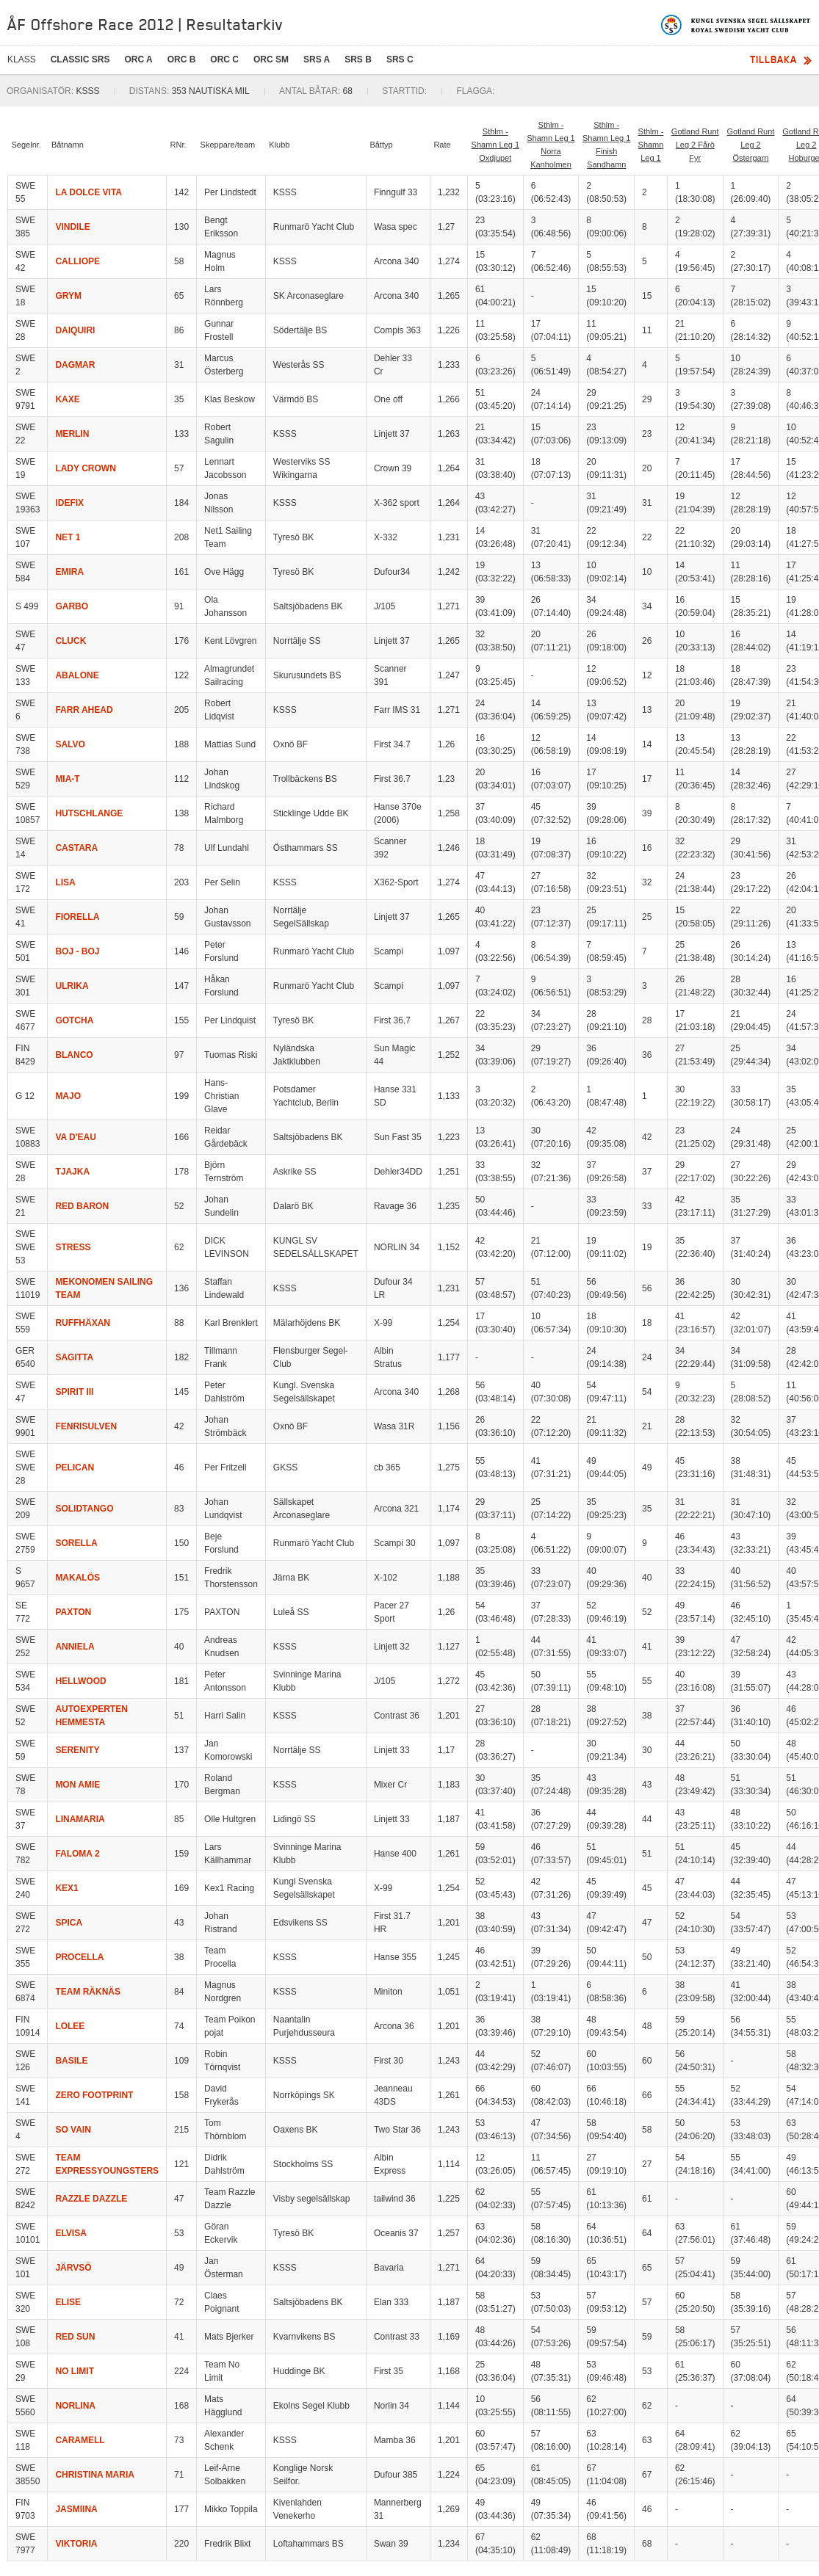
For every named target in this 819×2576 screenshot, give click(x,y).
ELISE (68, 2302)
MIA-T (67, 779)
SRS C (400, 59)
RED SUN (75, 2337)
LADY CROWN (85, 468)
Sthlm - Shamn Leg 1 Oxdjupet (495, 144)
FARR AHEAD (83, 710)
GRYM (68, 296)
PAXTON (73, 1612)
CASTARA (76, 848)
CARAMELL (79, 2440)
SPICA (68, 1923)
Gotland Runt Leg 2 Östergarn (751, 144)
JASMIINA (76, 2509)
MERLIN (72, 434)
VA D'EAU (75, 1137)
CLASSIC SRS (80, 59)
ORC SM (271, 59)
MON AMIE (77, 1784)
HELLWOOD (80, 1681)
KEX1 (66, 1888)
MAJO (68, 1096)
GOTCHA (74, 1020)
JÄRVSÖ (73, 2268)
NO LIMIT (74, 2371)
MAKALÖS (77, 1577)
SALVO (69, 744)
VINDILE (72, 227)
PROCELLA (79, 1957)
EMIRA (69, 572)
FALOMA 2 (77, 1853)
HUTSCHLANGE (89, 813)
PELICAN (74, 1467)
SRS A (316, 59)
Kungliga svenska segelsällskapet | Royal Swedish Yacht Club (736, 25)
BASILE (71, 2061)
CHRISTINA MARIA (94, 2475)
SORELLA (76, 1543)
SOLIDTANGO (84, 1508)
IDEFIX (69, 503)
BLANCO (74, 1055)
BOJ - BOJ (77, 951)
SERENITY (77, 1750)
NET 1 (67, 537)
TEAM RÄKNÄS (87, 1992)
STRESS (72, 1247)
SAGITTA (74, 1357)
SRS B (358, 59)
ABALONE (76, 675)
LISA (65, 882)
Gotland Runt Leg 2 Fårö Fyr (695, 144)
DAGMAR (75, 365)
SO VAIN (72, 2130)
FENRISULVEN (86, 1426)
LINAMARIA (79, 1819)
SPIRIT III (74, 1392)
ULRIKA (71, 986)
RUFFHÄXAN (82, 1323)
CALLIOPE (77, 261)
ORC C (224, 59)
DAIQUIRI (75, 330)
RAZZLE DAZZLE (91, 2199)
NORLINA (75, 2406)
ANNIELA (74, 1646)
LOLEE (69, 2026)
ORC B (181, 59)
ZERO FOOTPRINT (94, 2095)
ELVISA (70, 2233)
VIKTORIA (76, 2544)
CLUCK (70, 641)
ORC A (138, 59)
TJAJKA (72, 1172)
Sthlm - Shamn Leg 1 (651, 144)
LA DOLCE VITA (88, 192)
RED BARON (82, 1206)
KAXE (67, 399)
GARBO (71, 606)
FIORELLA (77, 917)
